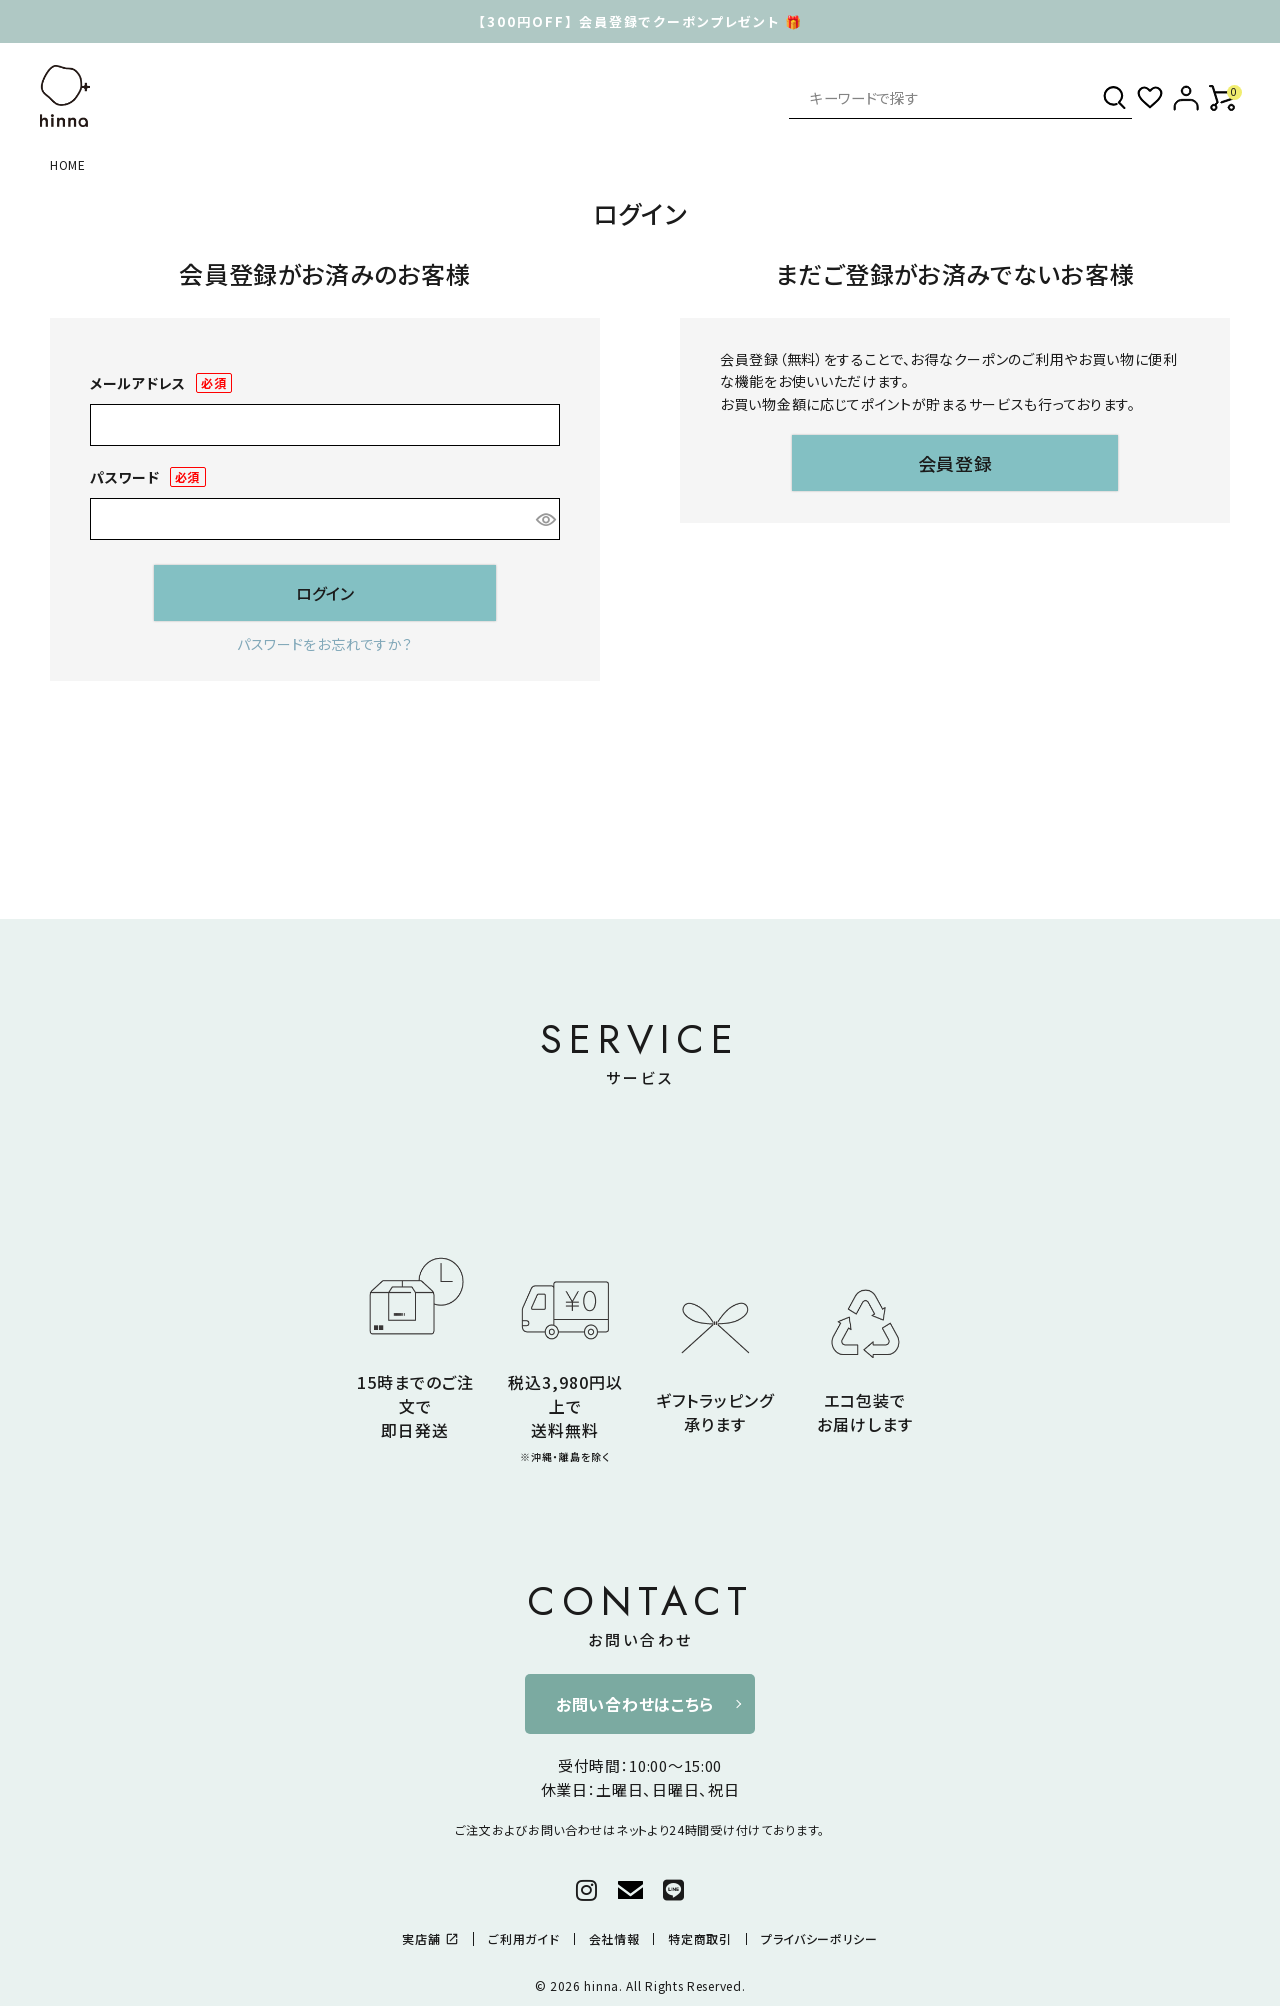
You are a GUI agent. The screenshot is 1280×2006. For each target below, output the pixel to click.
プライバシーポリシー (819, 1939)
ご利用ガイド (523, 1939)
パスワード (148, 477)
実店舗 (430, 1939)
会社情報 (614, 1939)
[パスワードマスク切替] (545, 519)
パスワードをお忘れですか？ (325, 644)
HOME (68, 164)
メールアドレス (161, 383)
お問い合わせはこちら (635, 1704)
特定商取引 (700, 1939)
